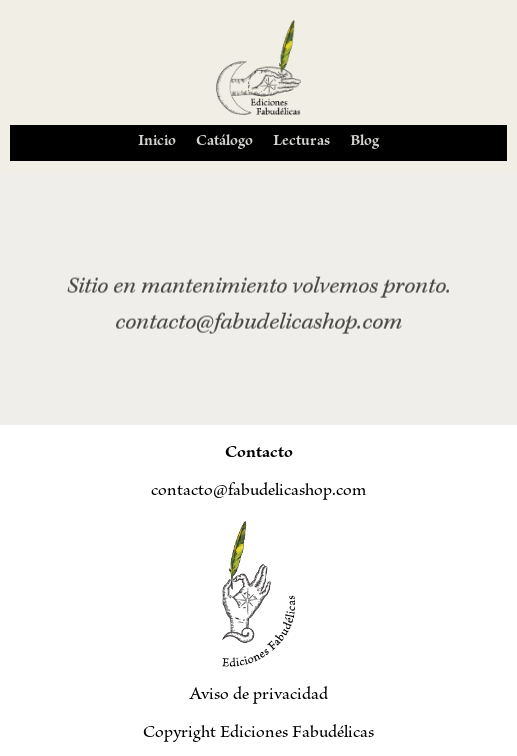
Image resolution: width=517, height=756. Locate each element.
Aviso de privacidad (258, 696)
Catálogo (224, 142)
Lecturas (301, 142)
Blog (364, 142)
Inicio (157, 142)
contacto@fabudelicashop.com (258, 492)
